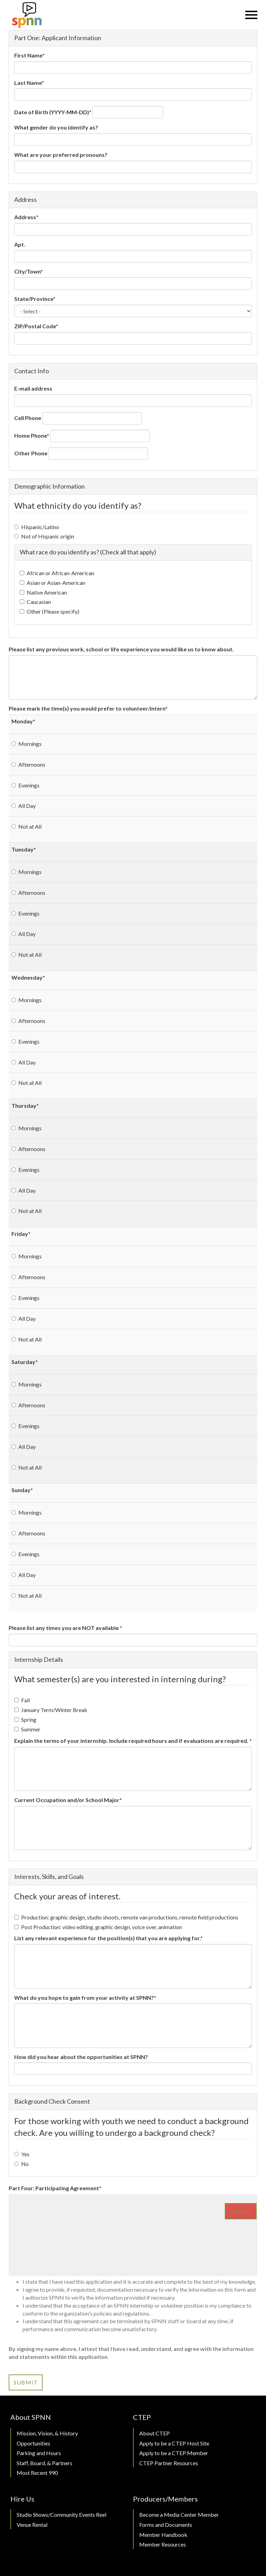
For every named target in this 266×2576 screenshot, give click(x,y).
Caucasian (35, 601)
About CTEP (154, 2433)
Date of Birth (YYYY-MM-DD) (52, 112)
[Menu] (251, 15)
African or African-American (57, 573)
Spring (25, 1719)
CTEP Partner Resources (168, 2463)
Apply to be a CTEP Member (173, 2453)
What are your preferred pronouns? (60, 154)
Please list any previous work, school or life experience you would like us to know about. (121, 649)
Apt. (19, 244)
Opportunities (33, 2443)
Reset (241, 2211)
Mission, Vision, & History (47, 2433)
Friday (20, 1233)
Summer (27, 1729)
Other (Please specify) (49, 611)
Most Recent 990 (37, 2472)
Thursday (25, 1105)
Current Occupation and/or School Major (68, 1800)
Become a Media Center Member (179, 2514)
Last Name (29, 82)
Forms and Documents (165, 2524)
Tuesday (23, 849)
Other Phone (30, 453)
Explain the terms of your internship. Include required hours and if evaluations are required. (133, 1740)
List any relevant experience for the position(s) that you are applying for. (108, 1938)
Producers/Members (165, 2499)
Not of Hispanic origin (44, 536)
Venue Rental (32, 2524)
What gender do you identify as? (56, 127)
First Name (29, 55)
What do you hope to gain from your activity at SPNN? (85, 1997)
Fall (22, 1700)
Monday (23, 721)
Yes (21, 2154)
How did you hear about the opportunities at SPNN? (81, 2056)
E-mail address (33, 388)
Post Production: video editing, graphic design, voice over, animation (98, 1927)
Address (26, 217)
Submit (26, 2382)
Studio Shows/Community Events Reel (61, 2514)
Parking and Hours (39, 2453)
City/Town (28, 271)
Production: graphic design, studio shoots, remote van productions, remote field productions (126, 1917)
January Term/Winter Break (50, 1709)
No (21, 2163)
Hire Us (22, 2499)
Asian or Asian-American (52, 582)
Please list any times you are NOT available (65, 1627)
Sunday (22, 1490)
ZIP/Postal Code (36, 326)
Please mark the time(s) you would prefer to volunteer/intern (88, 708)
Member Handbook (163, 2534)
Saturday (24, 1361)
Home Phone (31, 435)
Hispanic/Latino (36, 527)
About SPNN (30, 2417)
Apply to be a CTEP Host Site (174, 2443)
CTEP (142, 2417)
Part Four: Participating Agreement (55, 2188)
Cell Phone (27, 418)
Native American (43, 592)
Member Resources (162, 2544)
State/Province (34, 298)
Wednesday (28, 977)
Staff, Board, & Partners (44, 2463)
